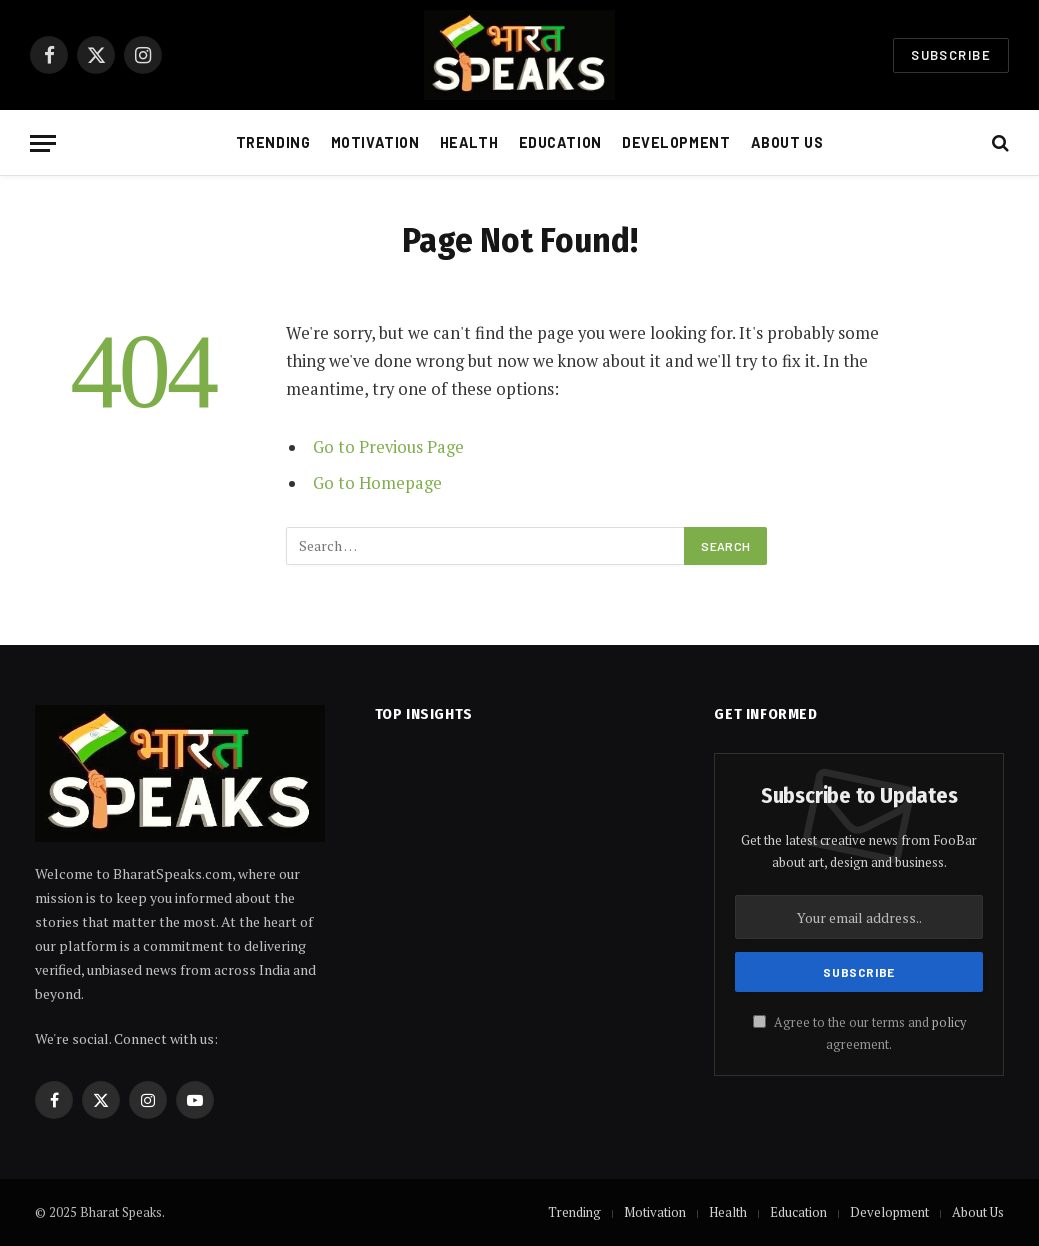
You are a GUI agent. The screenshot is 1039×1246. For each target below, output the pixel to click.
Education (560, 142)
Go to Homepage (377, 483)
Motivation (375, 142)
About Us (787, 142)
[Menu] (43, 143)
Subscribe (951, 55)
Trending (273, 142)
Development (676, 142)
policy (949, 1022)
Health (469, 142)
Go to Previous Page (388, 447)
